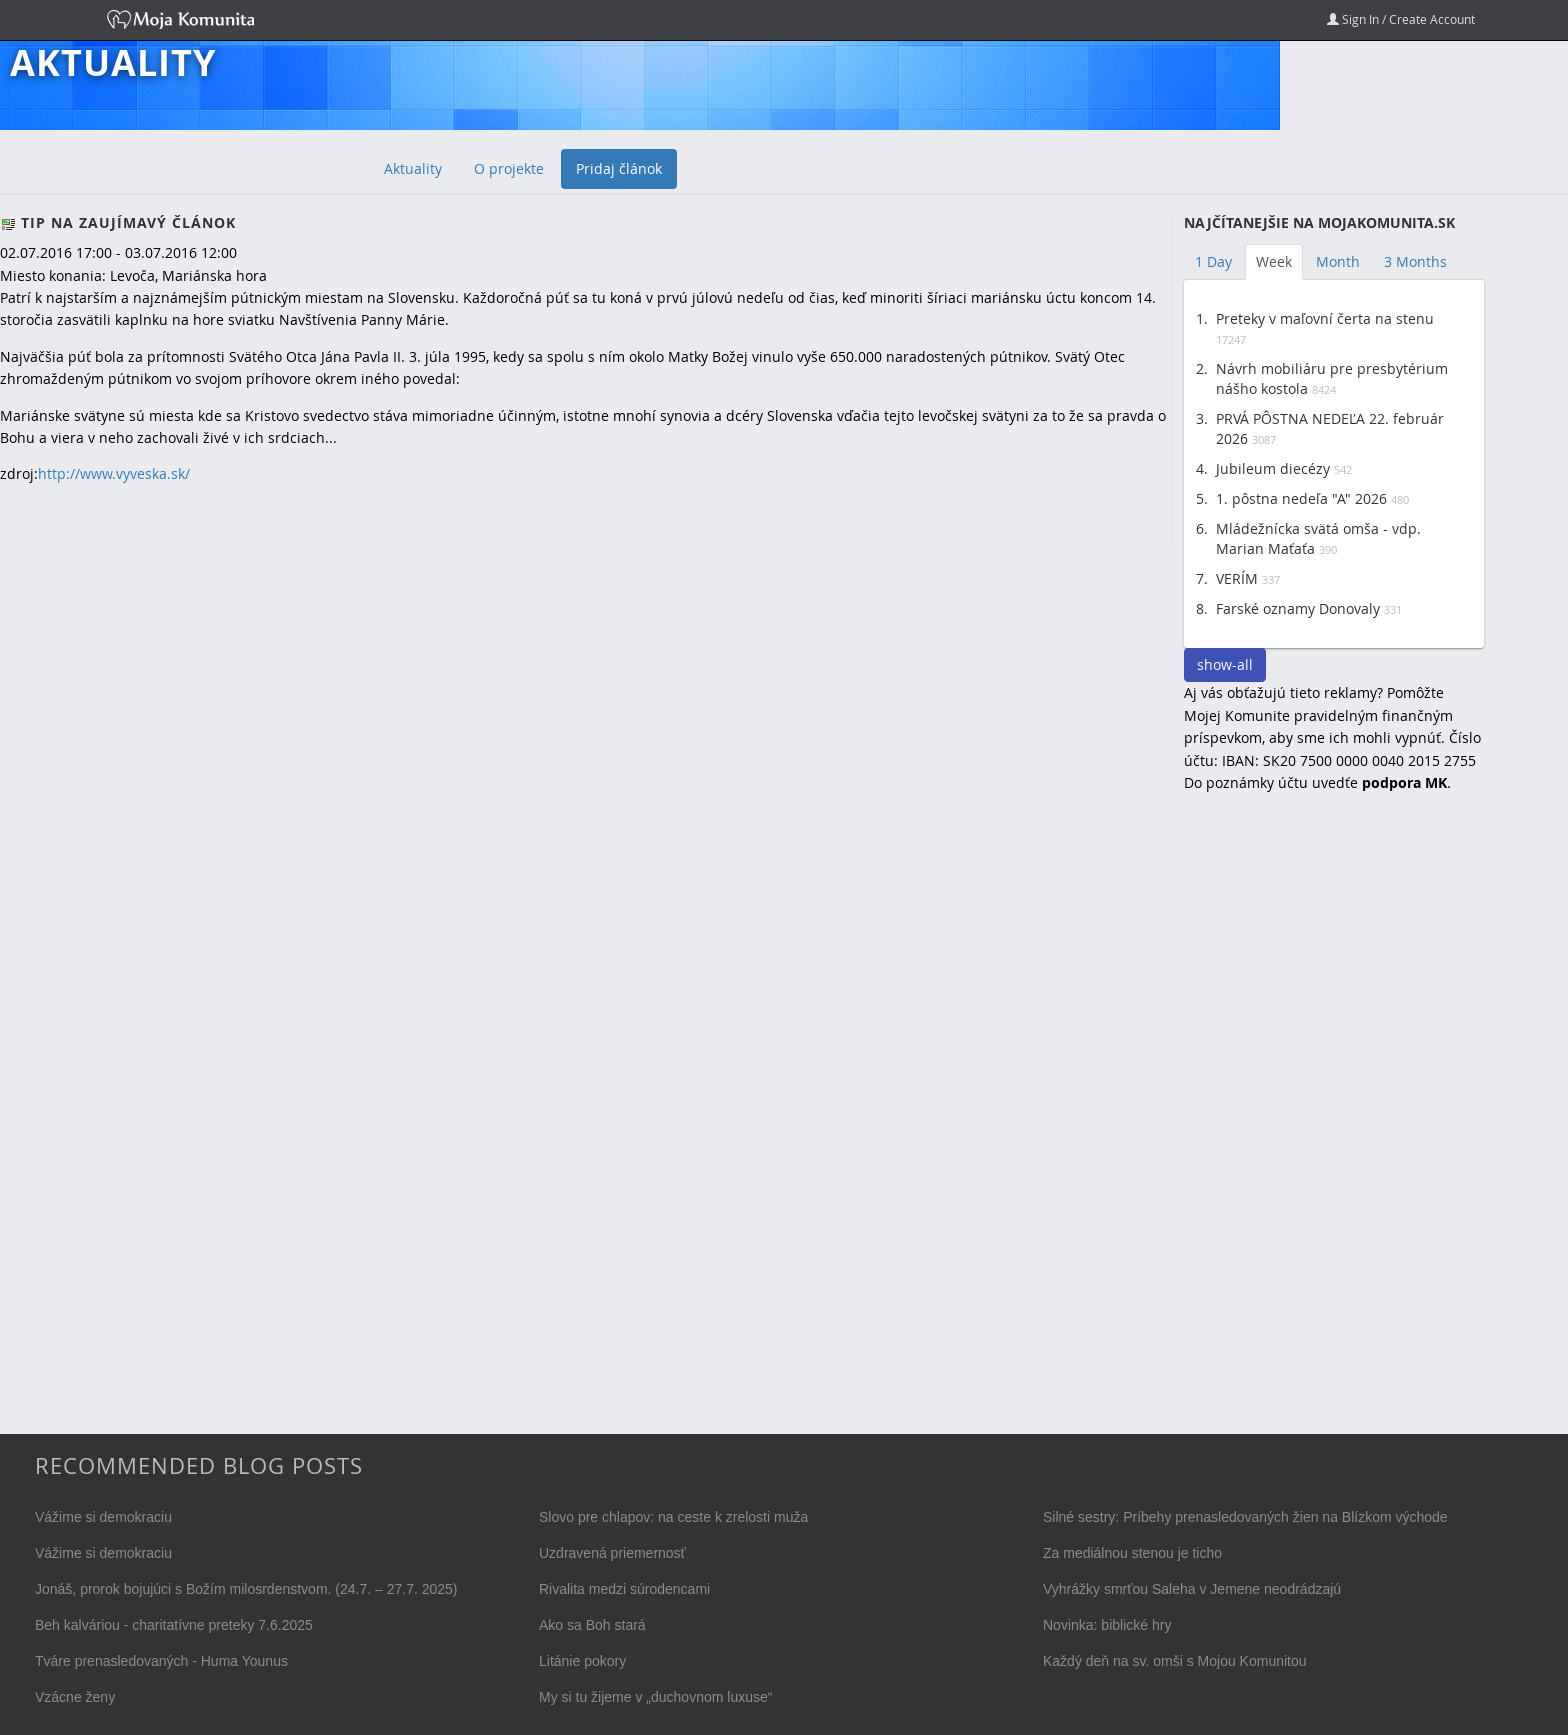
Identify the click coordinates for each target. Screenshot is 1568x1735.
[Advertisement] (1334, 1134)
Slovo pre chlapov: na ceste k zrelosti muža (673, 1517)
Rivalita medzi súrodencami (624, 1589)
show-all (1225, 664)
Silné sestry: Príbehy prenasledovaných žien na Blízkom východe (1245, 1517)
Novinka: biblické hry (1107, 1625)
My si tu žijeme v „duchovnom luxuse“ (655, 1697)
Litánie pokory (582, 1661)
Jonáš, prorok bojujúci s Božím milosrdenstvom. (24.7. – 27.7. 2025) (246, 1589)
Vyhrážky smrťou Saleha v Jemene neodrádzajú (1192, 1589)
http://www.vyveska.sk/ (114, 473)
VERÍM (1237, 578)
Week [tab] (1274, 261)
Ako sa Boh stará (592, 1625)
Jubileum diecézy (1273, 468)
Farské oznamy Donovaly (1298, 608)
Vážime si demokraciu (103, 1517)
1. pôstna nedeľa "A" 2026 (1301, 498)
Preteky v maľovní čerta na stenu (1325, 318)
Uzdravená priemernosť (612, 1553)
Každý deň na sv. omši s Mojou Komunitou (1175, 1661)
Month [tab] (1338, 261)
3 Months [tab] (1415, 261)
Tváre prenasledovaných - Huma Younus (161, 1661)
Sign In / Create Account (1401, 19)
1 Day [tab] (1213, 261)
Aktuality (113, 63)
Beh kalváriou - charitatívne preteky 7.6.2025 (174, 1625)
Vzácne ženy (75, 1697)
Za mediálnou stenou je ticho (1132, 1553)
